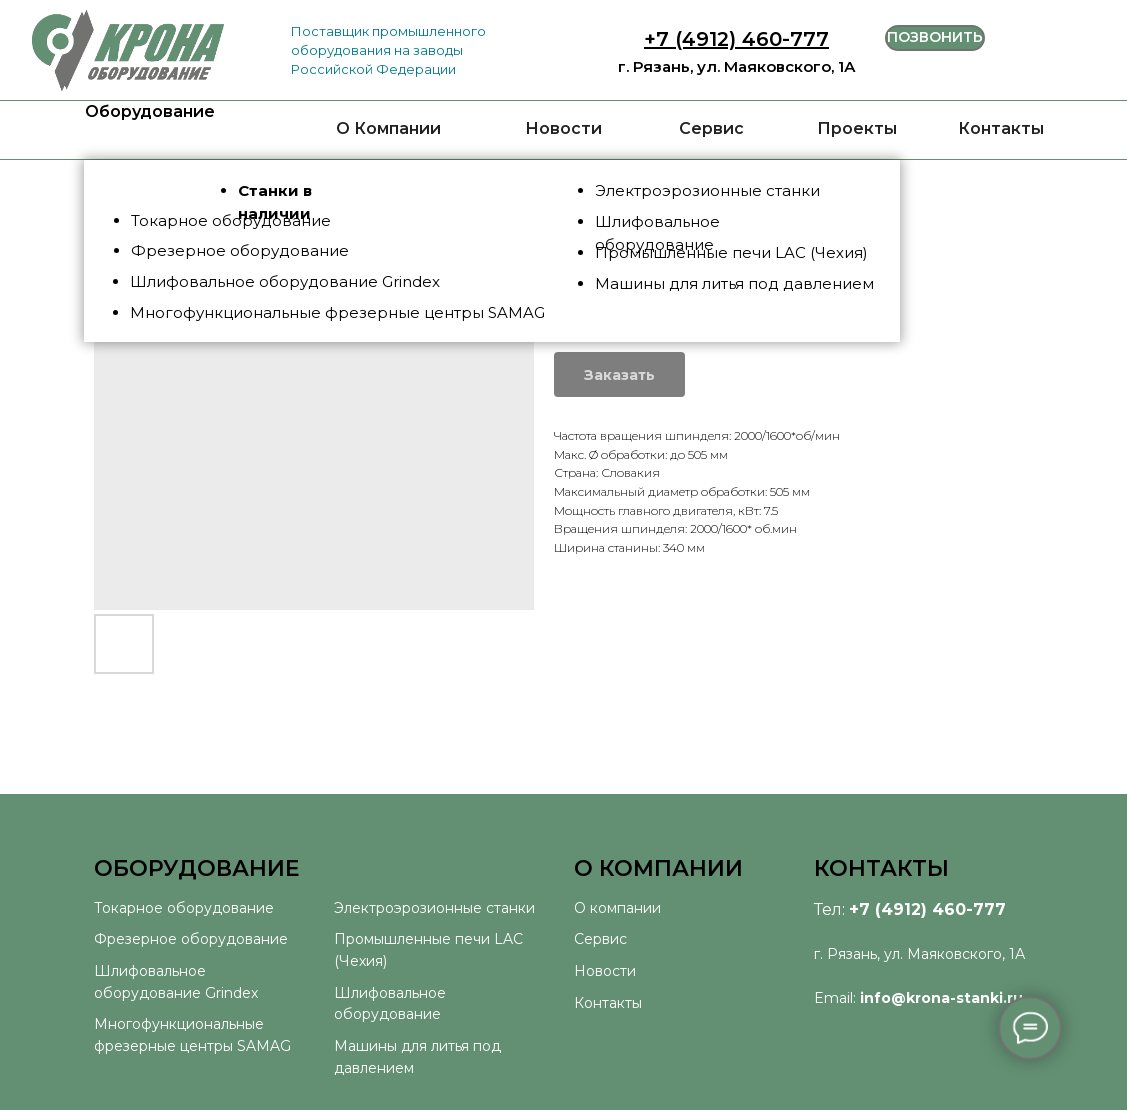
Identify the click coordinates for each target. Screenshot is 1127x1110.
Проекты (857, 128)
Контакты (1001, 128)
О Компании (388, 128)
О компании (617, 908)
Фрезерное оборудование (191, 939)
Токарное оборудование (184, 908)
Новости (563, 128)
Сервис (711, 128)
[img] (128, 50)
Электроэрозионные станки (434, 908)
